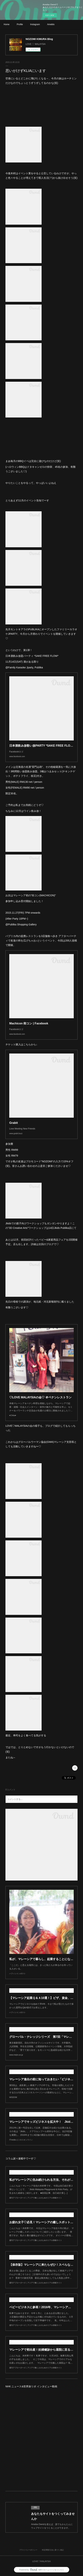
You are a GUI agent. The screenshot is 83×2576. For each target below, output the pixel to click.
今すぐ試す (49, 15)
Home (6, 24)
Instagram (35, 24)
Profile (20, 24)
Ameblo (50, 24)
